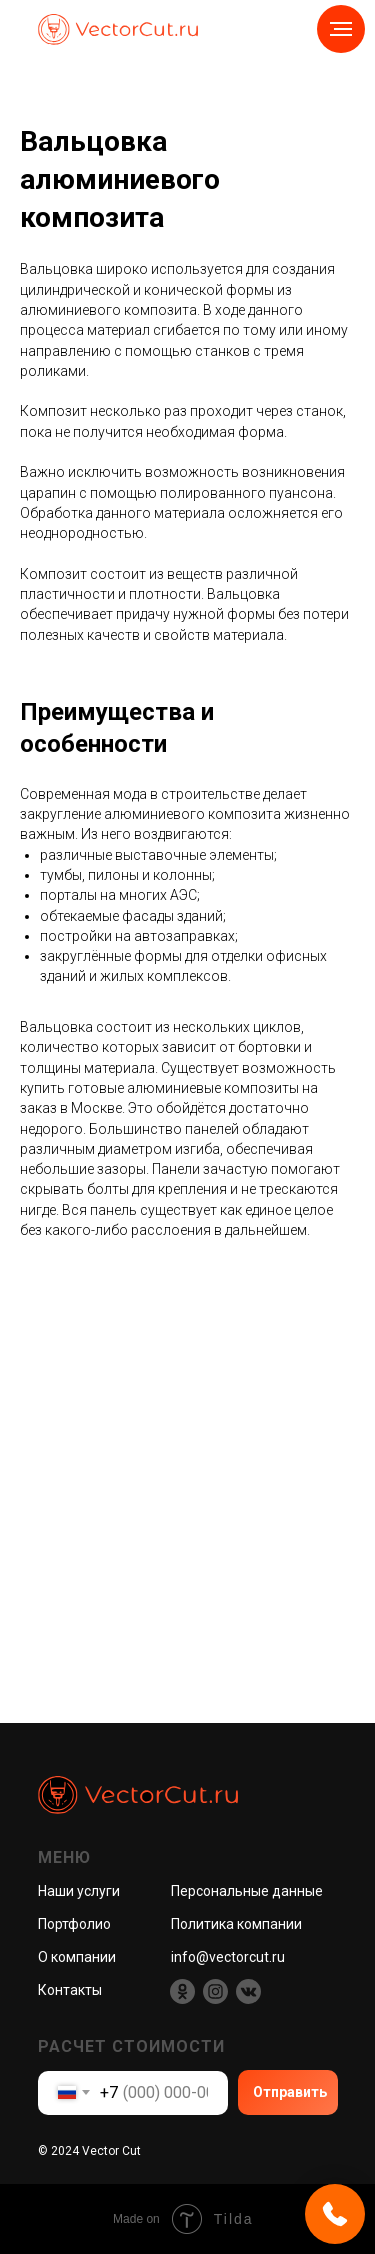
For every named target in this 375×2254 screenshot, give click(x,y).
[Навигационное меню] (341, 29)
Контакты (70, 1990)
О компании (77, 1957)
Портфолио (74, 1924)
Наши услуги (79, 1891)
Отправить (290, 2092)
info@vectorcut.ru (228, 1957)
